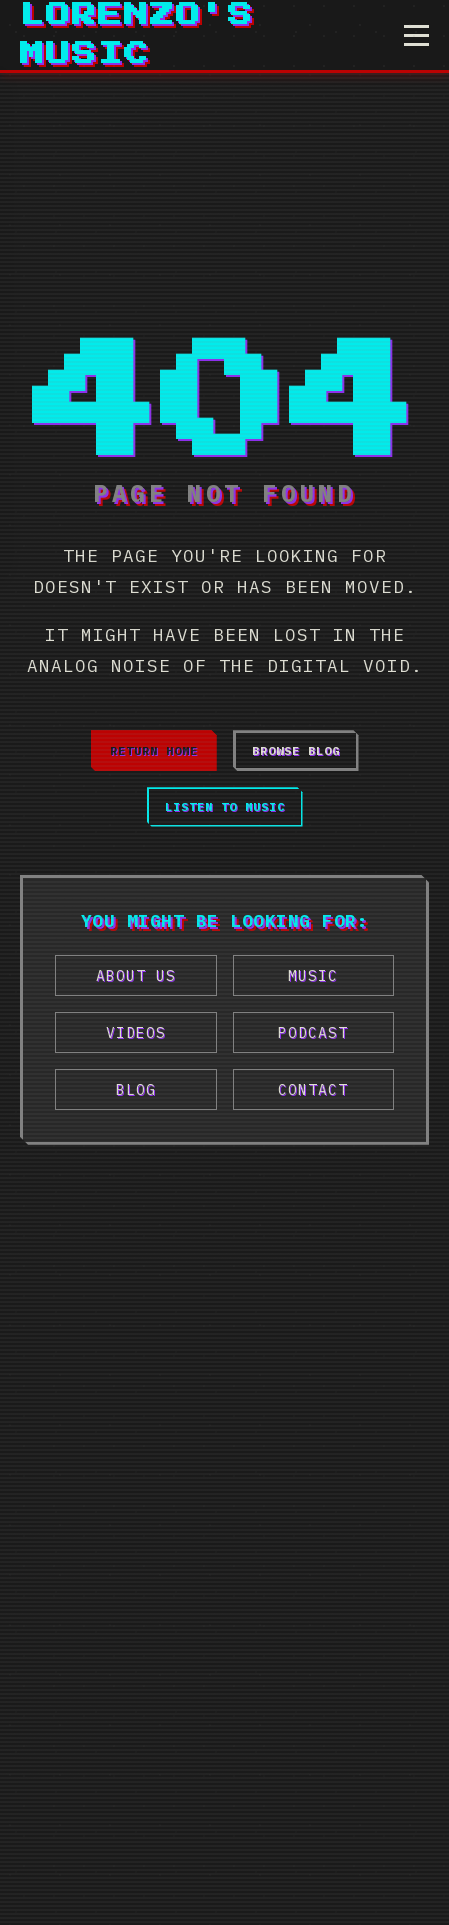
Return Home (154, 750)
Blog (136, 1089)
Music (313, 975)
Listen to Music (225, 806)
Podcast (313, 1032)
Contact (313, 1089)
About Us (136, 975)
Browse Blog (296, 750)
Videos (136, 1032)
